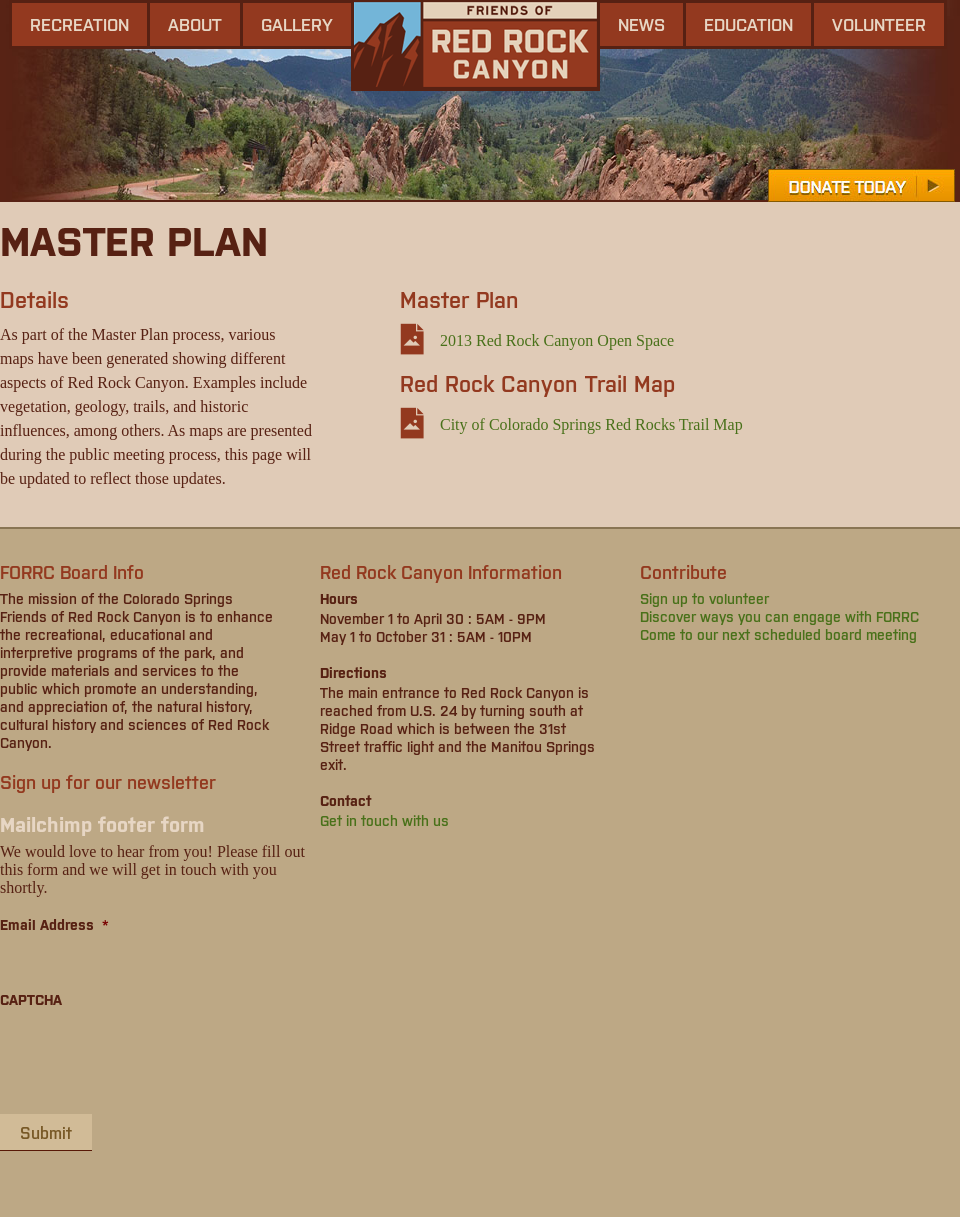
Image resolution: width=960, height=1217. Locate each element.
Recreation (79, 24)
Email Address (54, 924)
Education (748, 24)
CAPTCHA (31, 999)
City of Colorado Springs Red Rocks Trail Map (591, 424)
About (195, 24)
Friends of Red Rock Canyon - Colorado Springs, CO (475, 45)
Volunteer (879, 24)
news (641, 24)
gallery (297, 24)
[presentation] (152, 1060)
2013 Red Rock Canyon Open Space (557, 340)
